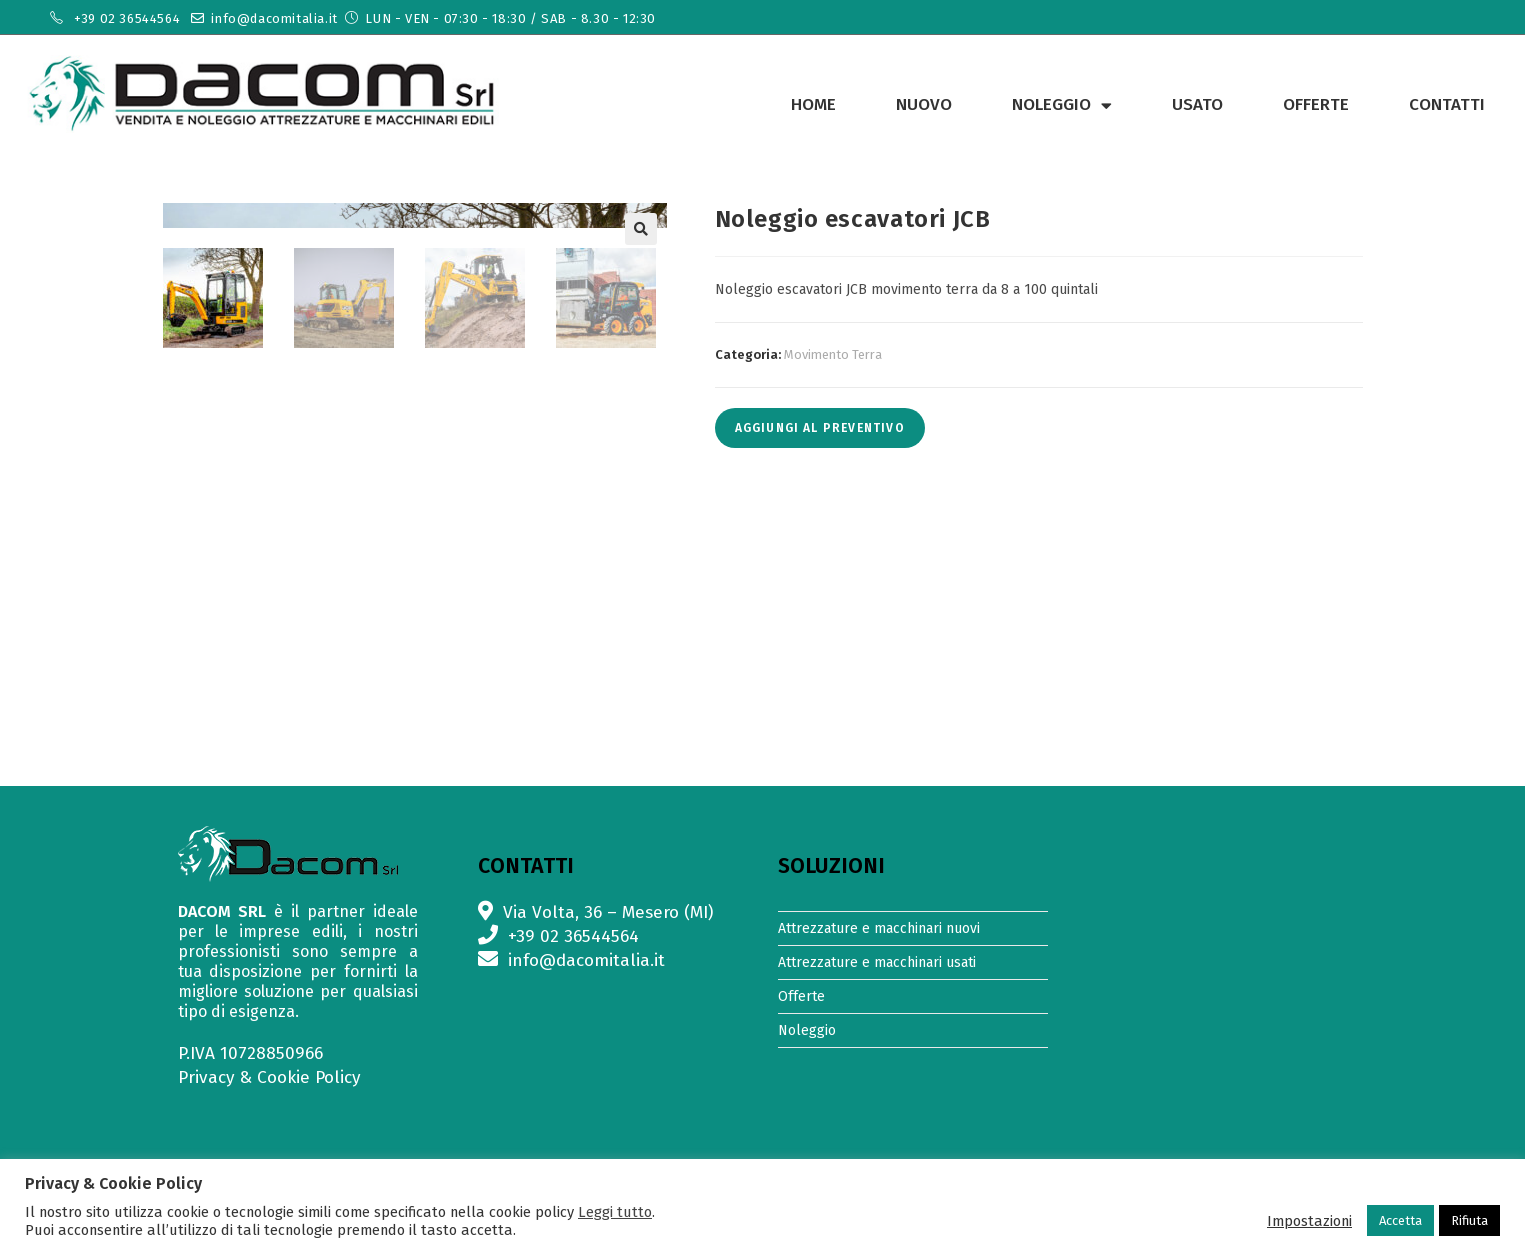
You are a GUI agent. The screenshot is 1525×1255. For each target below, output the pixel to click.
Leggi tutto (615, 1212)
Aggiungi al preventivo (820, 428)
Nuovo (924, 104)
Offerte (1316, 104)
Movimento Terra (833, 354)
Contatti (1447, 104)
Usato (1197, 104)
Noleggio (1062, 105)
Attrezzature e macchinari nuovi (879, 928)
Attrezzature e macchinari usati (877, 962)
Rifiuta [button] (1469, 1220)
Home (813, 104)
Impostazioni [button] (1309, 1221)
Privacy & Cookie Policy (269, 1077)
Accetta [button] (1400, 1220)
